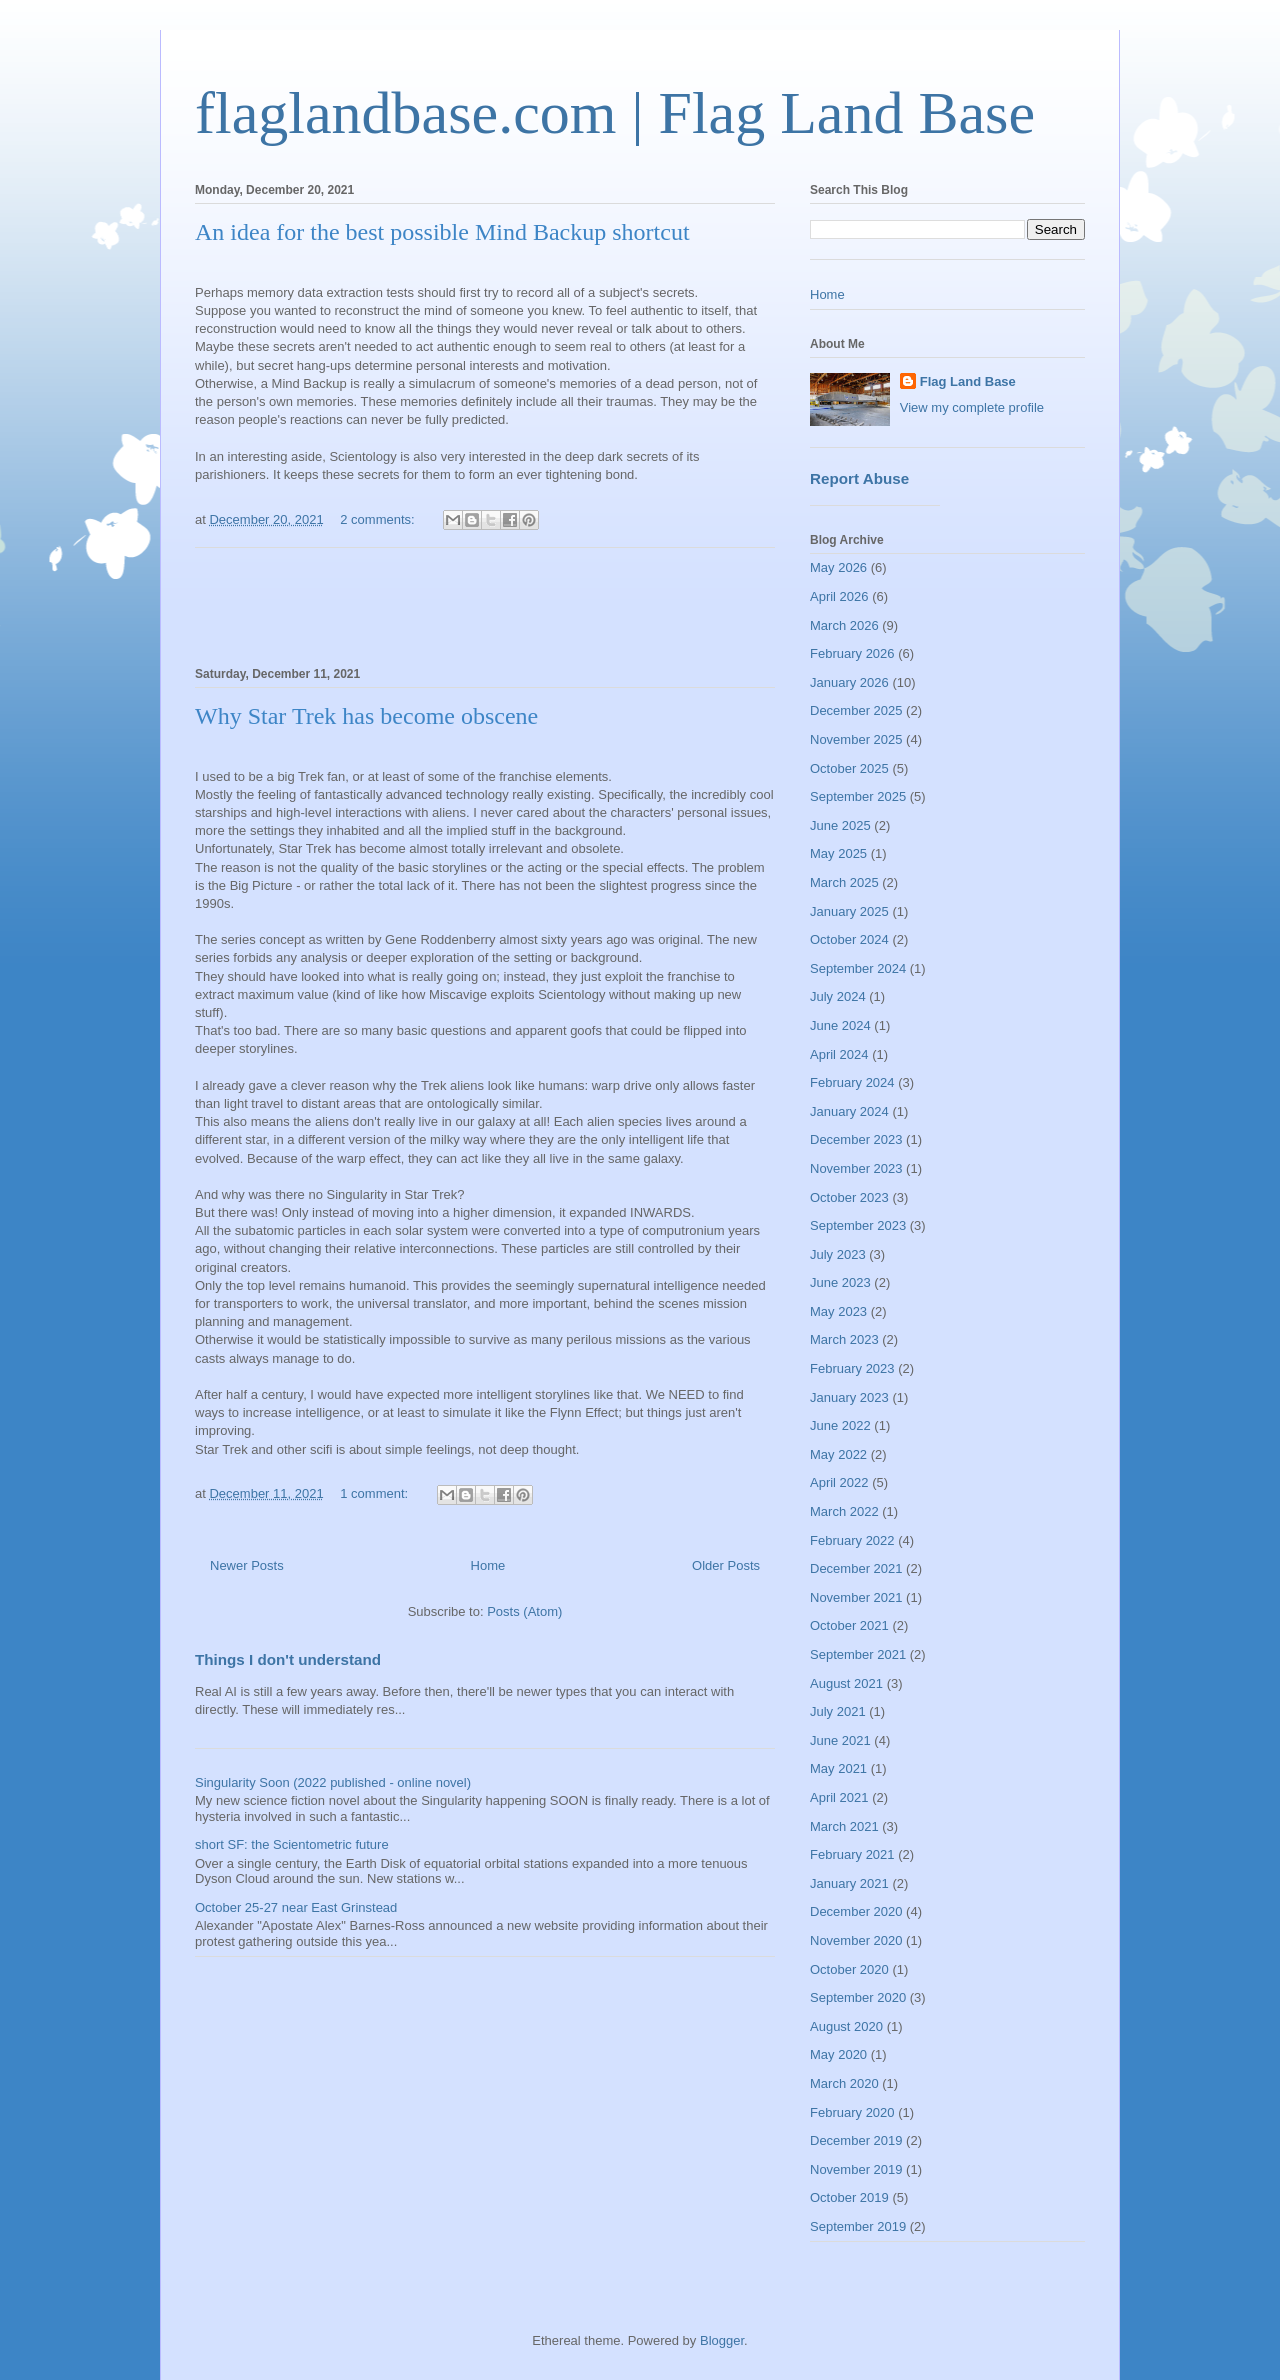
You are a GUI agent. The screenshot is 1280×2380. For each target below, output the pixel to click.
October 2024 (849, 939)
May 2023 (838, 1311)
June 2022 (840, 1425)
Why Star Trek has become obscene (366, 716)
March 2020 (844, 2083)
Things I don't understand (288, 1659)
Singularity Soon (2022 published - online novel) (333, 1782)
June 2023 (840, 1282)
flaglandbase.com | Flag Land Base (615, 113)
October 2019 (849, 2197)
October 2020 (849, 1969)
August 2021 (846, 1683)
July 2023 (838, 1254)
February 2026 (852, 653)
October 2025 (849, 768)
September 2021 (858, 1654)
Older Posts (726, 1565)
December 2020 (856, 1911)
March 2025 (844, 882)
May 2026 (838, 567)
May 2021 (838, 1768)
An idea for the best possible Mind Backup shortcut (442, 232)
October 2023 (849, 1197)
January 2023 (849, 1397)
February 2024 (852, 1082)
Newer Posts (247, 1565)
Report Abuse (859, 478)
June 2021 (840, 1740)
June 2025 (840, 825)
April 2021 (839, 1797)
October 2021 (849, 1625)
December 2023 (856, 1139)
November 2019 (856, 2169)
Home (488, 1565)
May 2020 (838, 2054)
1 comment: (376, 1493)
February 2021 (852, 1854)
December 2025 (856, 710)
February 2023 (852, 1368)
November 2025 (856, 739)
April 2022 (839, 1482)
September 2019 (858, 2226)
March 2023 (844, 1339)
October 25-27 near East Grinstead (296, 1907)
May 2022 (838, 1454)
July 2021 (838, 1711)
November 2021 (856, 1597)
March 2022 (844, 1511)
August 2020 (846, 2026)
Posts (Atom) (524, 1611)
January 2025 (849, 911)
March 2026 (844, 625)
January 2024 (849, 1111)
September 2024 (858, 968)
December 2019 (856, 2140)
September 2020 (858, 1997)
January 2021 (849, 1883)
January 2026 (849, 682)
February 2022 (852, 1540)
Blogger (722, 2340)
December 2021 (856, 1568)
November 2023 (856, 1168)
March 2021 (844, 1826)
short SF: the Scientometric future (292, 1844)
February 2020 (852, 2112)
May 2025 (838, 853)
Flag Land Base (968, 381)
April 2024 (839, 1054)
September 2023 (858, 1225)
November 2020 (856, 1940)
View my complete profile (972, 407)
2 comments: (379, 519)
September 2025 (858, 796)
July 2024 (838, 996)
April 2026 (839, 596)
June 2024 (840, 1025)
